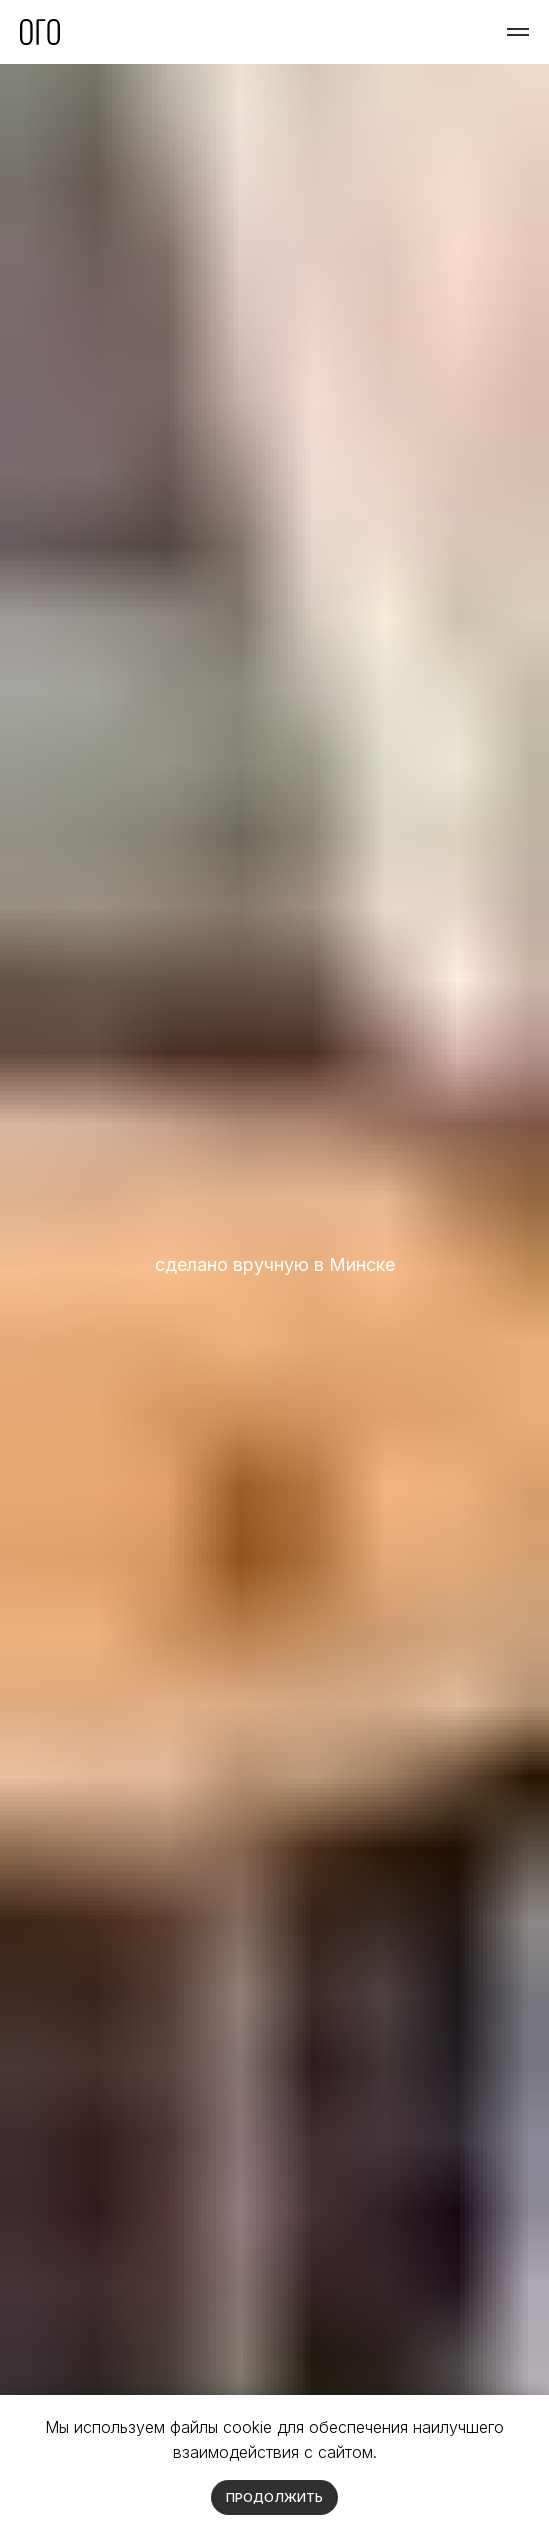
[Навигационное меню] (518, 32)
